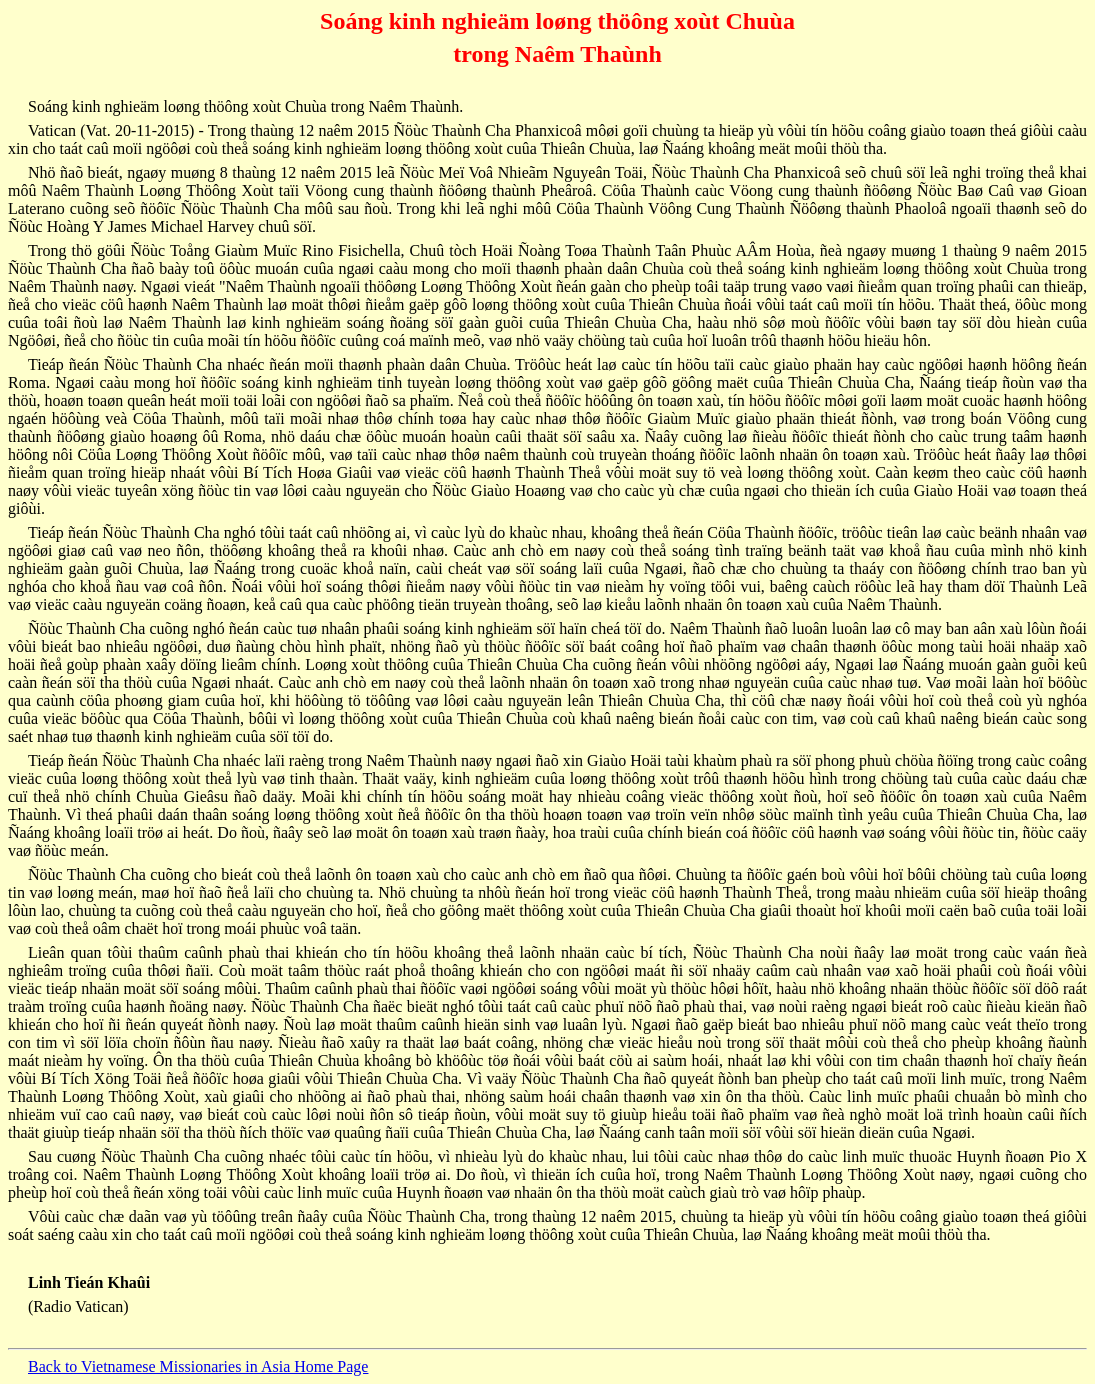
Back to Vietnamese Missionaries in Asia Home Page (198, 1366)
